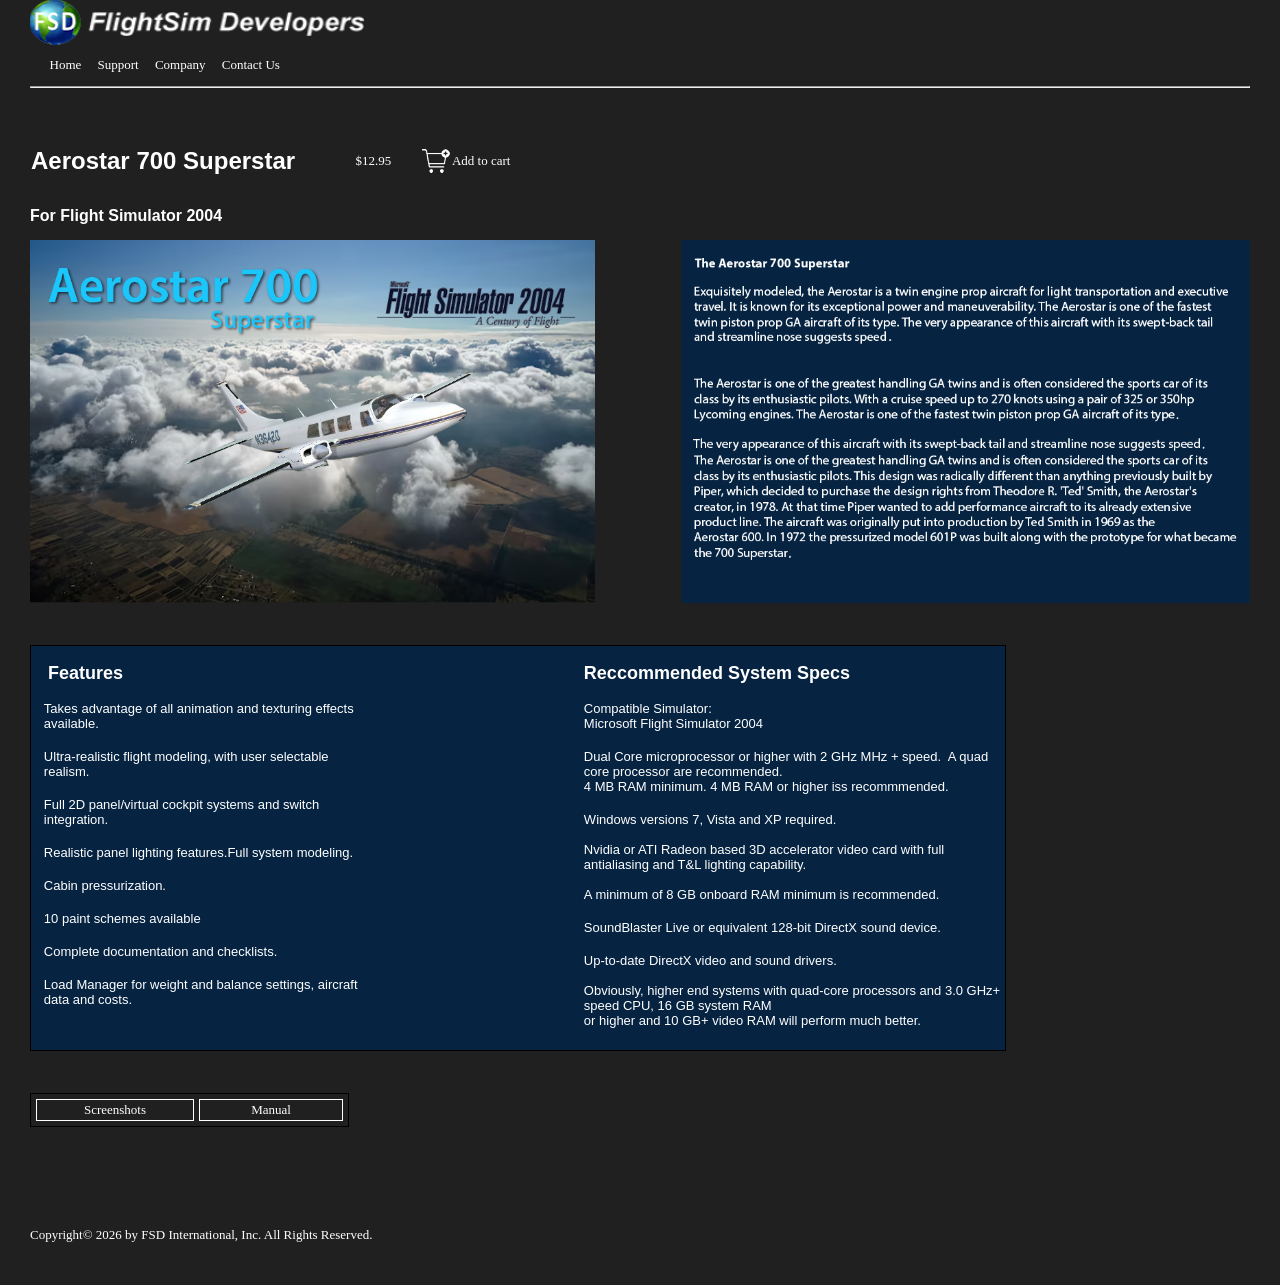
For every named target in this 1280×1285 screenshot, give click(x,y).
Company (180, 64)
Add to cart (481, 160)
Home (66, 64)
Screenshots (115, 1109)
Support (118, 64)
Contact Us (251, 64)
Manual (271, 1109)
